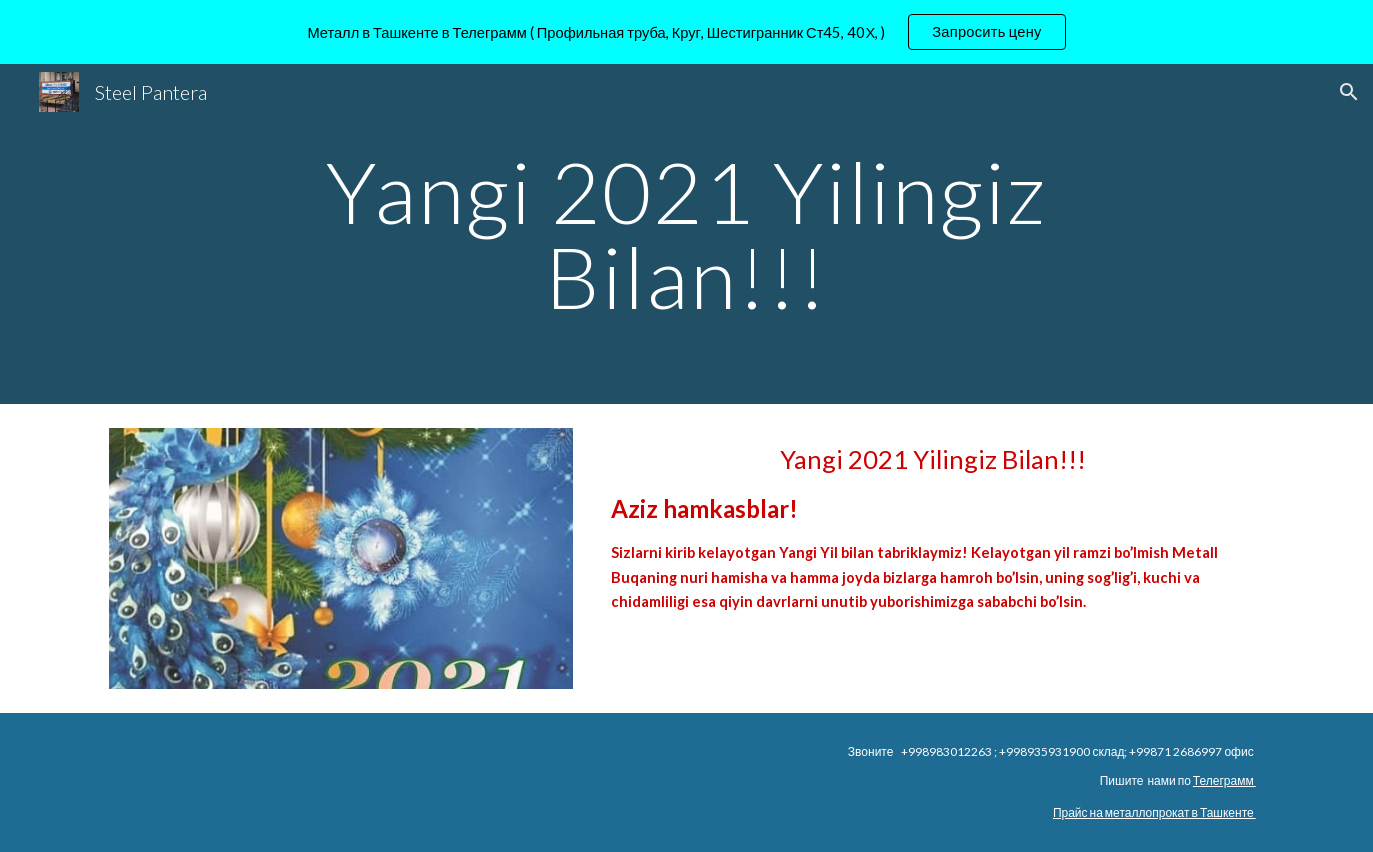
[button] (1349, 92)
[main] (687, 234)
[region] (686, 32)
